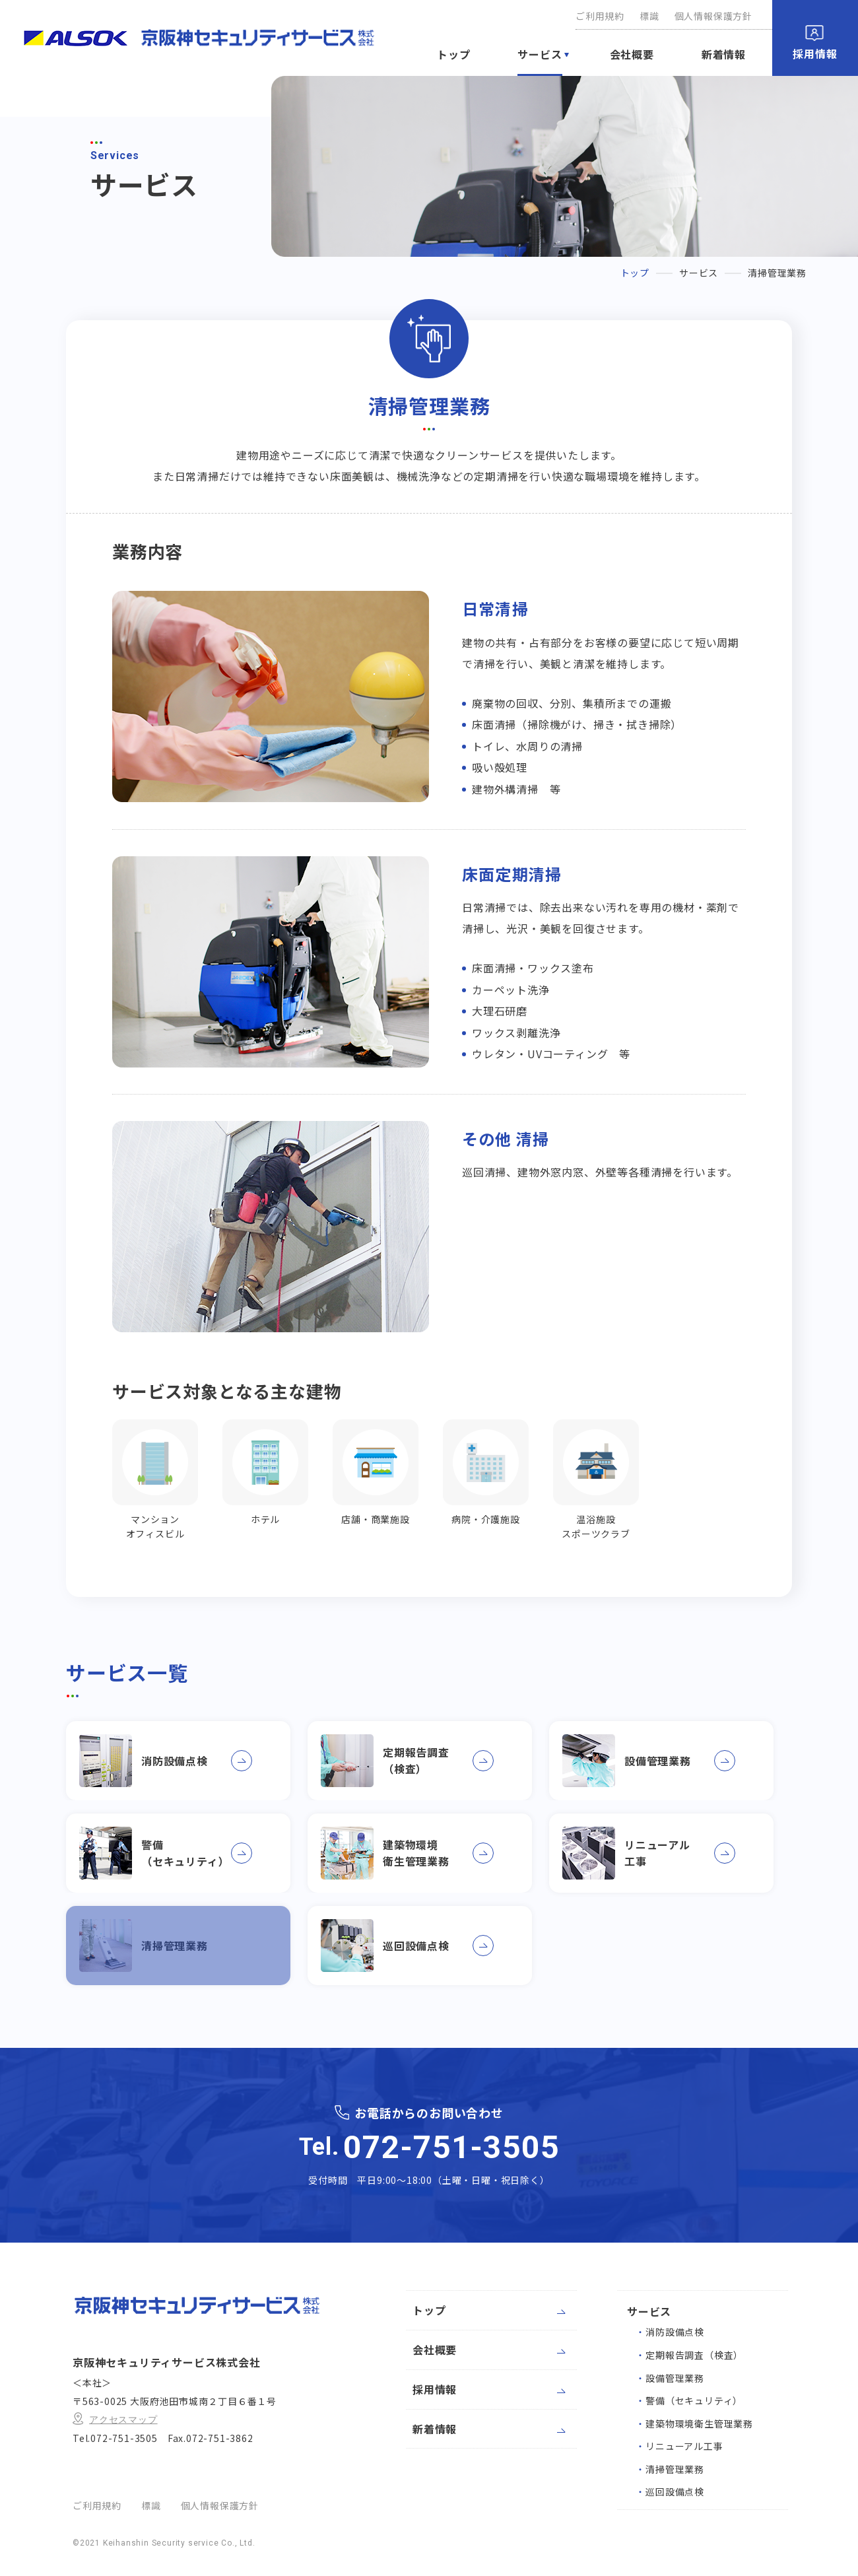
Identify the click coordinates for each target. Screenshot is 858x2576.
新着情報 (724, 54)
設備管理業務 (670, 2378)
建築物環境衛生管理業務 (694, 2423)
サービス (539, 54)
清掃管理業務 (670, 2469)
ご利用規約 (600, 15)
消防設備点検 (670, 2331)
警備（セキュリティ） (689, 2400)
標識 (649, 15)
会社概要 (632, 54)
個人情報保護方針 (713, 15)
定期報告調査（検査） (689, 2354)
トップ (453, 54)
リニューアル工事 (679, 2446)
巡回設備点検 (670, 2491)
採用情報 (815, 53)
